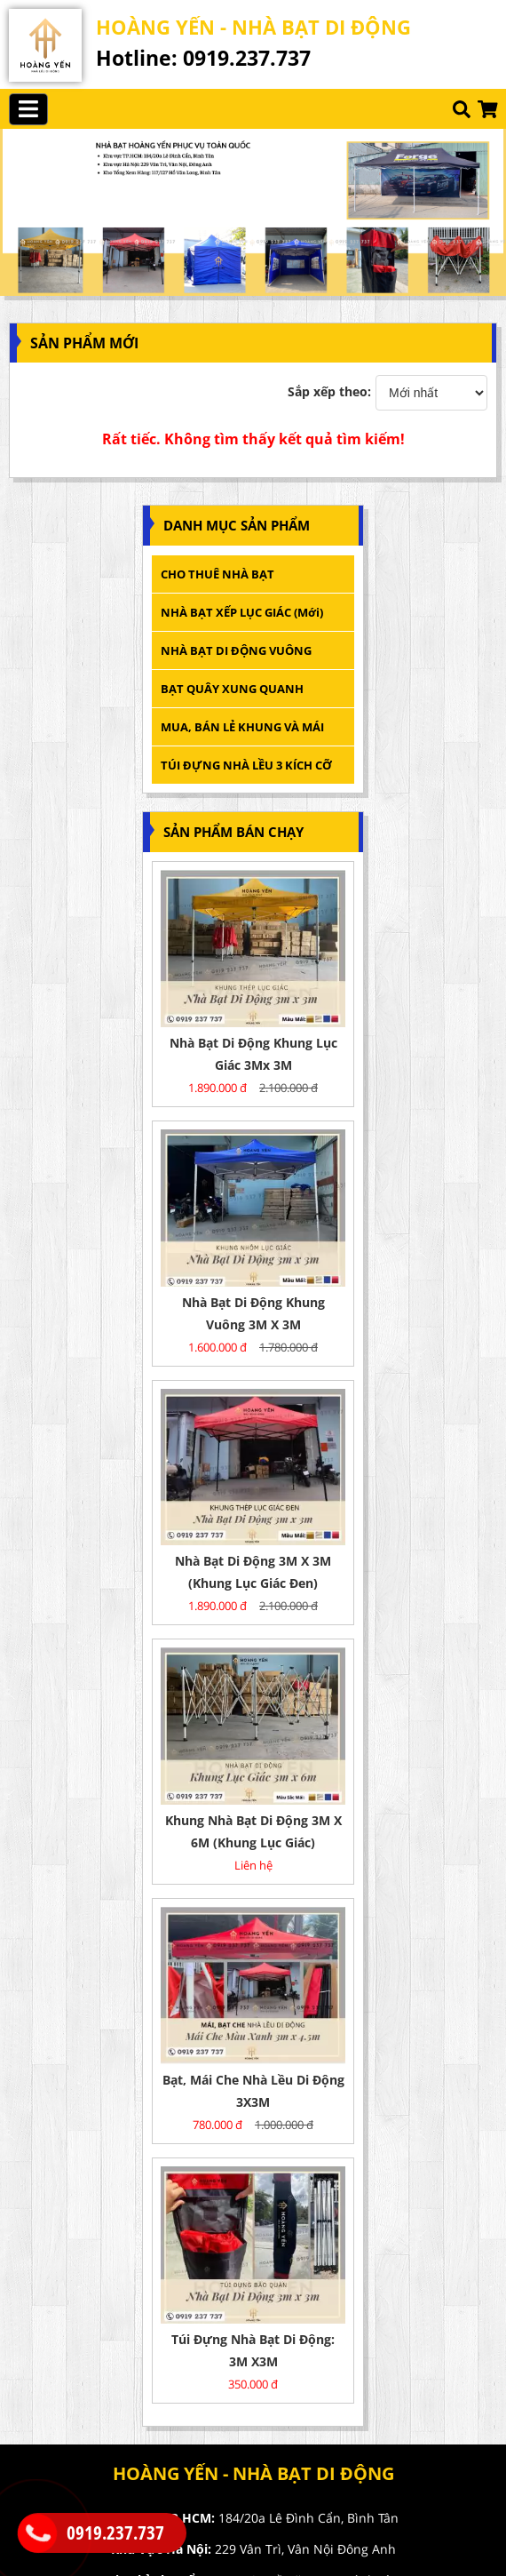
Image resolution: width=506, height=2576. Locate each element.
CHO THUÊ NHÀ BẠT (217, 574)
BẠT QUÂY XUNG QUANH (232, 689)
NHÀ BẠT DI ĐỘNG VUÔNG (236, 650)
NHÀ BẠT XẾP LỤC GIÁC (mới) (242, 612)
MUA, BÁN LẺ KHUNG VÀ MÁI (244, 727)
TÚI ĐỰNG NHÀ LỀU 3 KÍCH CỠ (246, 765)
